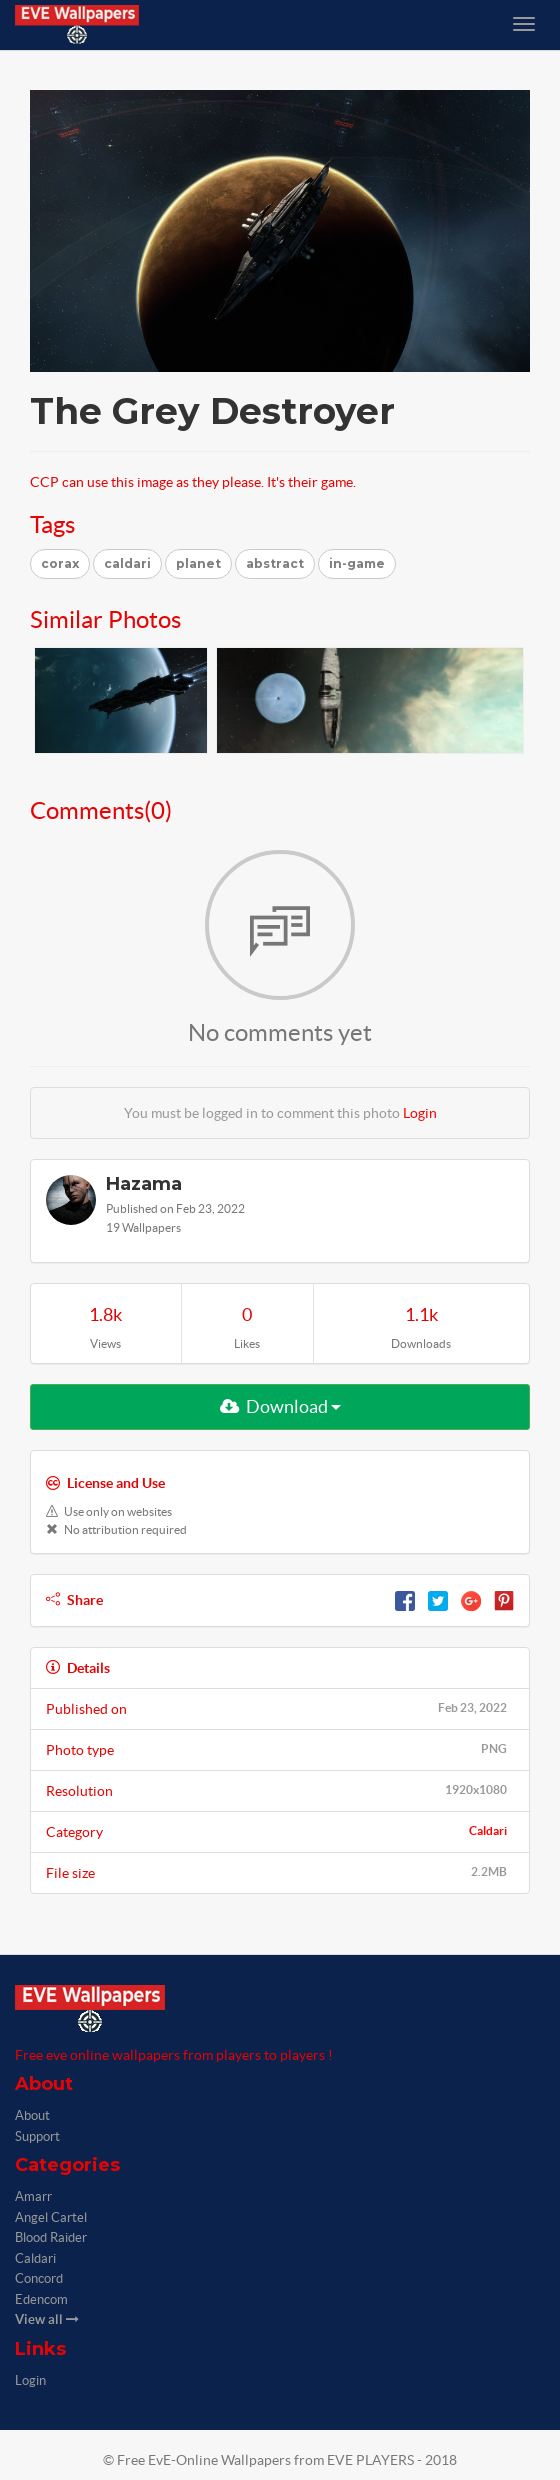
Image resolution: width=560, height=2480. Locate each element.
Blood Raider (51, 2237)
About (32, 2115)
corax (60, 563)
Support (37, 2136)
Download (280, 1406)
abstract (275, 563)
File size (280, 1872)
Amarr (33, 2196)
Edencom (41, 2299)
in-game (357, 563)
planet (198, 563)
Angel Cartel (51, 2217)
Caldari (488, 1830)
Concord (39, 2278)
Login (420, 1113)
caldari (127, 563)
